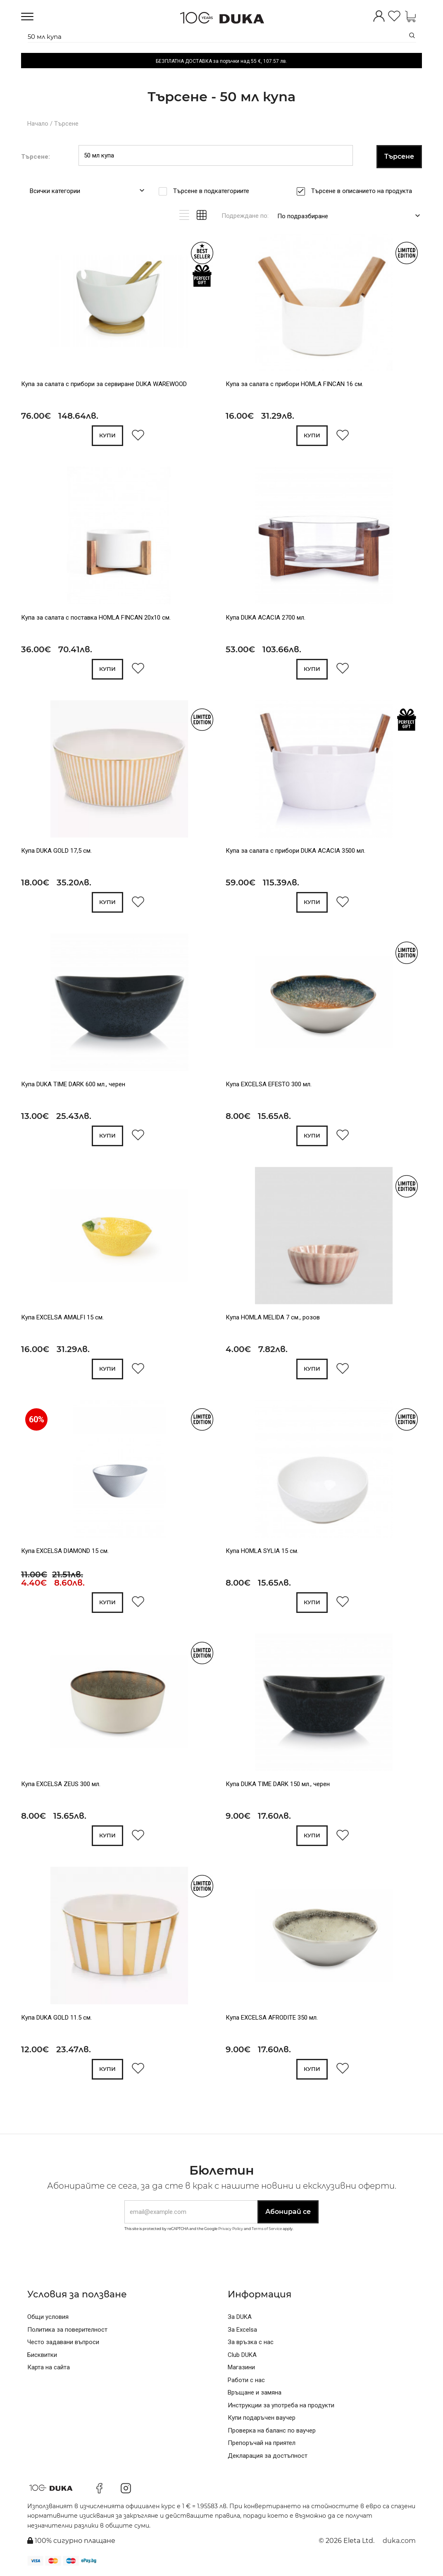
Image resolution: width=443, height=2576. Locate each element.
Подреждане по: (245, 215)
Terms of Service (267, 2228)
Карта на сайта (48, 2367)
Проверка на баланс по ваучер (272, 2430)
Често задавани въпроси (63, 2342)
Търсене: (35, 156)
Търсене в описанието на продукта (364, 191)
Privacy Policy (230, 2228)
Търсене (66, 123)
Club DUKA (242, 2355)
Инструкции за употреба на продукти (281, 2405)
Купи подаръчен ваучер (261, 2417)
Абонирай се (288, 2212)
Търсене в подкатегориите (214, 191)
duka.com (399, 2541)
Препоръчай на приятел (261, 2443)
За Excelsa (242, 2329)
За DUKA (240, 2317)
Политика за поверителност (67, 2329)
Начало (37, 123)
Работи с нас (246, 2380)
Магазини (241, 2367)
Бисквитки (42, 2355)
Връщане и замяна (254, 2392)
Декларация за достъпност (267, 2455)
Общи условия (48, 2317)
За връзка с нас (251, 2342)
